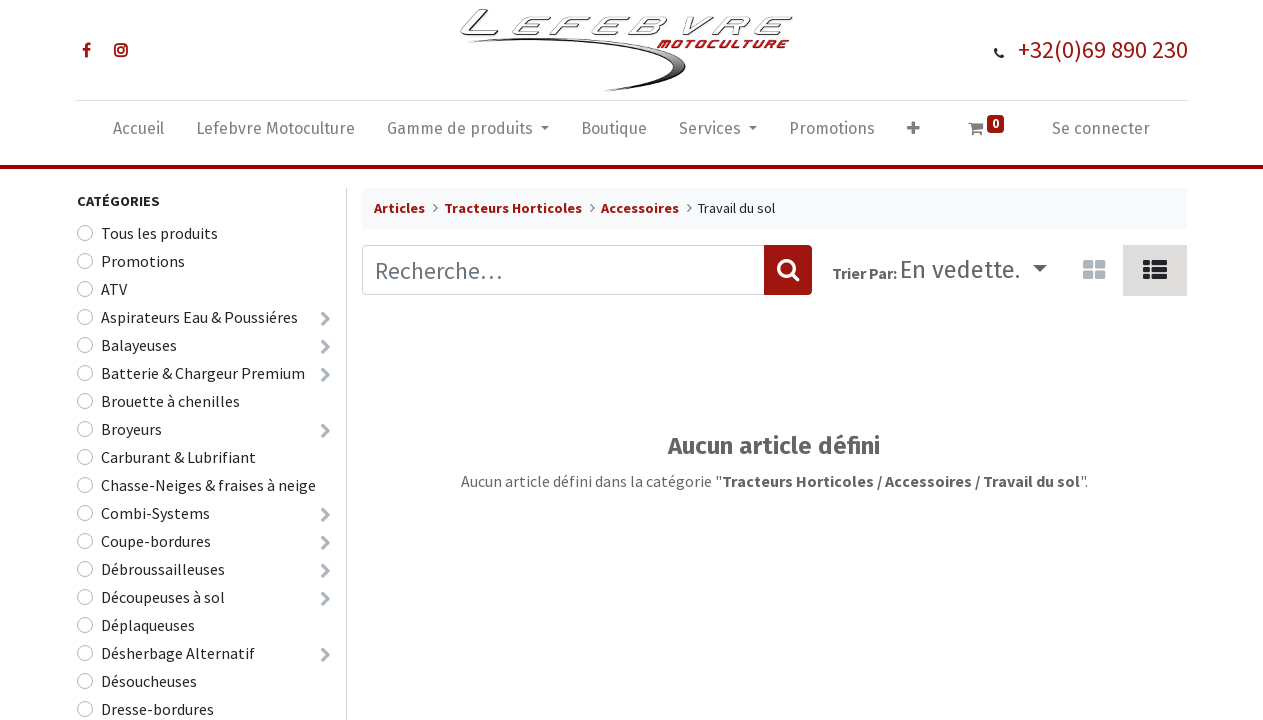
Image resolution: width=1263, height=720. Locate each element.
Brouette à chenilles (170, 401)
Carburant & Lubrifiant (178, 457)
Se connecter (1101, 128)
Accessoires (640, 208)
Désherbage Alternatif (178, 653)
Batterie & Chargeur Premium (203, 373)
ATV (114, 289)
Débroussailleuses (163, 569)
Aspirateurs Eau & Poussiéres (199, 317)
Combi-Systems (155, 513)
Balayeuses (139, 345)
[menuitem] (138, 133)
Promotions (143, 261)
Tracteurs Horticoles (513, 208)
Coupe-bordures (156, 541)
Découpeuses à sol (163, 597)
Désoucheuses (149, 681)
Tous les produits (159, 233)
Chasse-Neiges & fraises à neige (208, 485)
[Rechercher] (788, 270)
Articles (399, 208)
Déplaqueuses (148, 625)
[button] (913, 133)
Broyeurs (131, 429)
